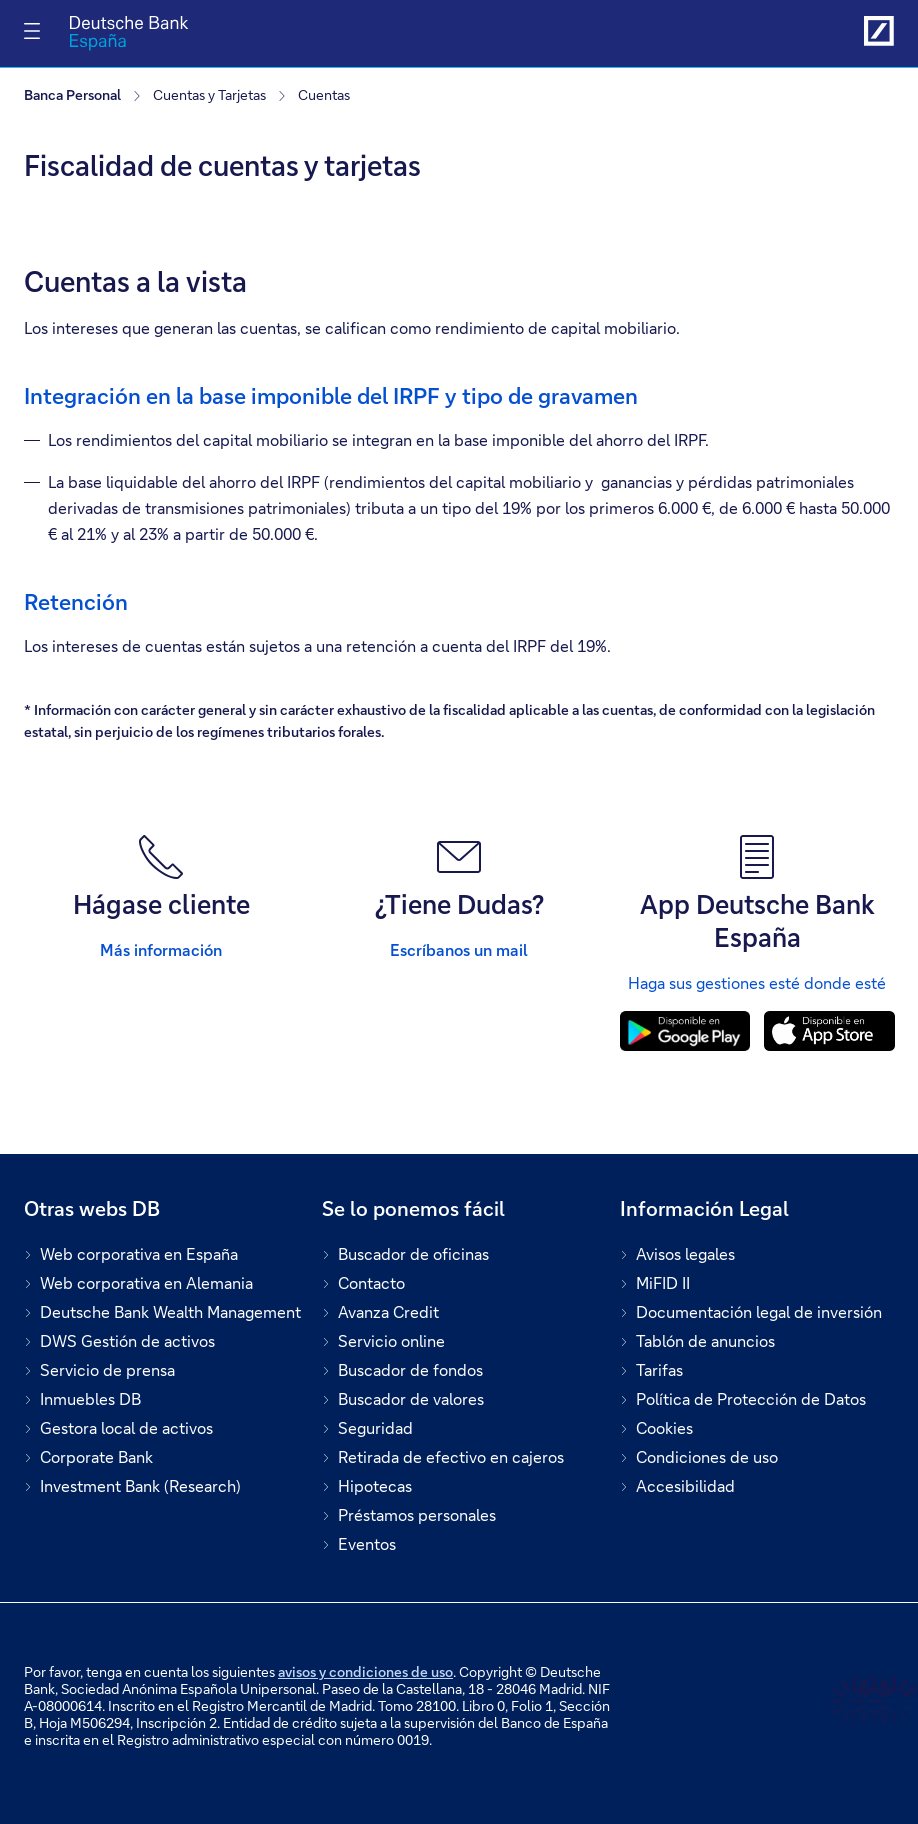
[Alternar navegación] (32, 31)
